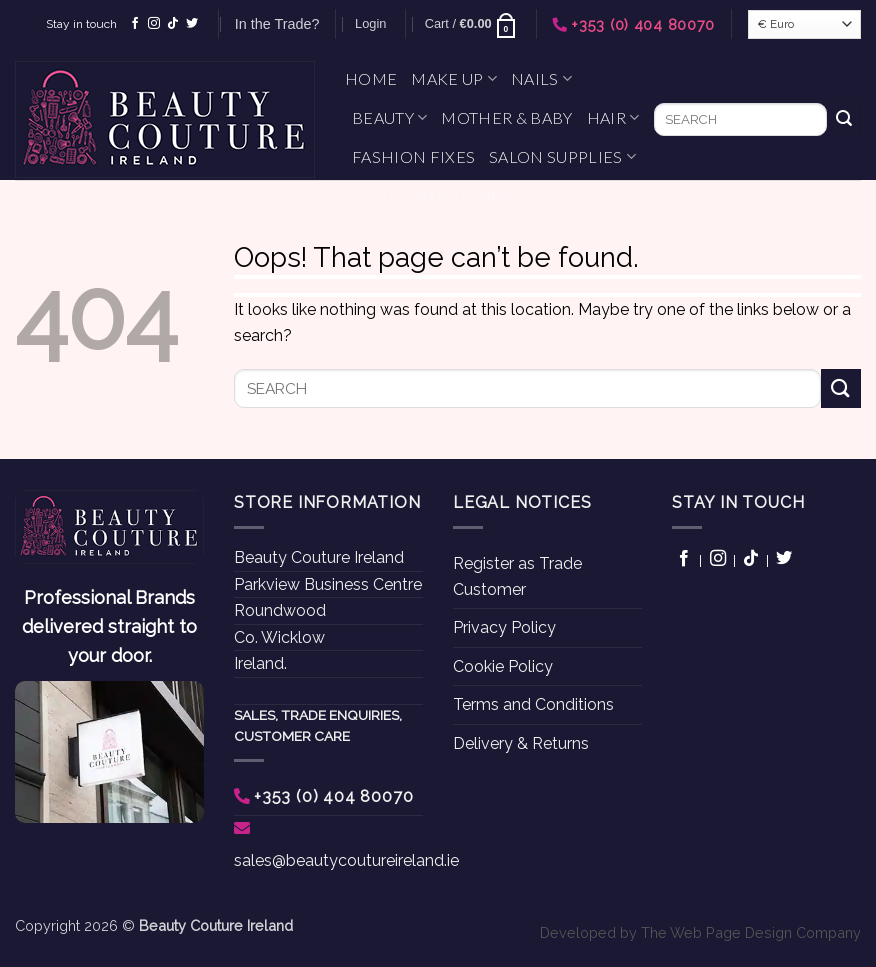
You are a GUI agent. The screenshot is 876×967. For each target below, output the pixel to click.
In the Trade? (277, 24)
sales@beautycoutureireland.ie (346, 860)
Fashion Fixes (413, 156)
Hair (613, 118)
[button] (370, 24)
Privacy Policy (504, 627)
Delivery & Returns (521, 743)
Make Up (454, 79)
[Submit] (844, 120)
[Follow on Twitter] (192, 24)
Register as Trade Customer (517, 576)
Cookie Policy (503, 666)
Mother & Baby (506, 117)
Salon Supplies (562, 157)
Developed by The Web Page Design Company (700, 932)
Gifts (375, 194)
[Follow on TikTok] (173, 24)
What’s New (465, 194)
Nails (541, 79)
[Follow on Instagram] (154, 24)
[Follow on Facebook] (135, 24)
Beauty (389, 118)
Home (371, 78)
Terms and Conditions (533, 704)
